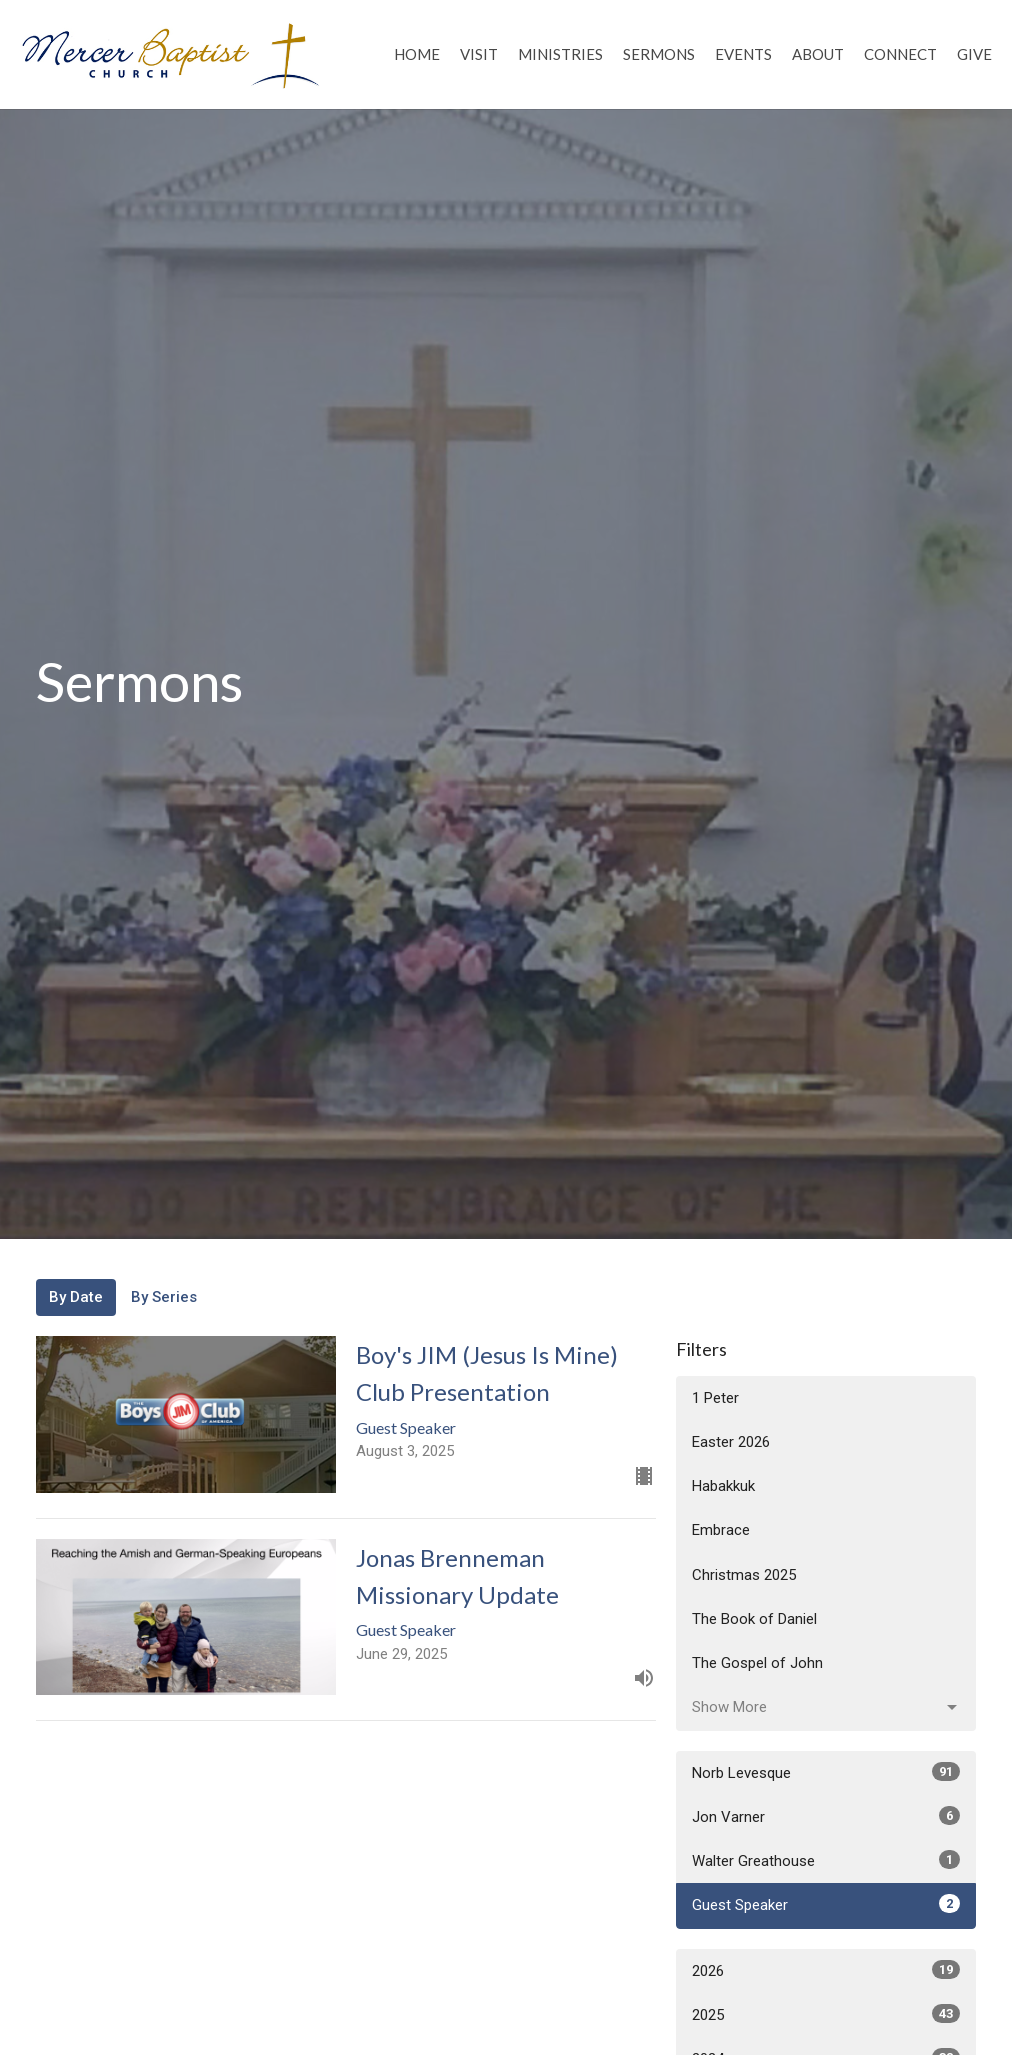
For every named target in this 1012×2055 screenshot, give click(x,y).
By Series (164, 1297)
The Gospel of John (757, 1663)
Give (974, 54)
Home (417, 54)
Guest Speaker (826, 1904)
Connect (900, 54)
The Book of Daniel (754, 1619)
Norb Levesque (826, 1772)
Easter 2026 (731, 1442)
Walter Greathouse (826, 1860)
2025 (826, 2014)
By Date (76, 1297)
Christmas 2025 (744, 1575)
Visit (479, 54)
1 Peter (715, 1398)
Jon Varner (826, 1816)
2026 (826, 1970)
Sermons (659, 54)
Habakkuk (723, 1486)
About (818, 54)
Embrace (721, 1530)
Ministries (560, 54)
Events (743, 54)
